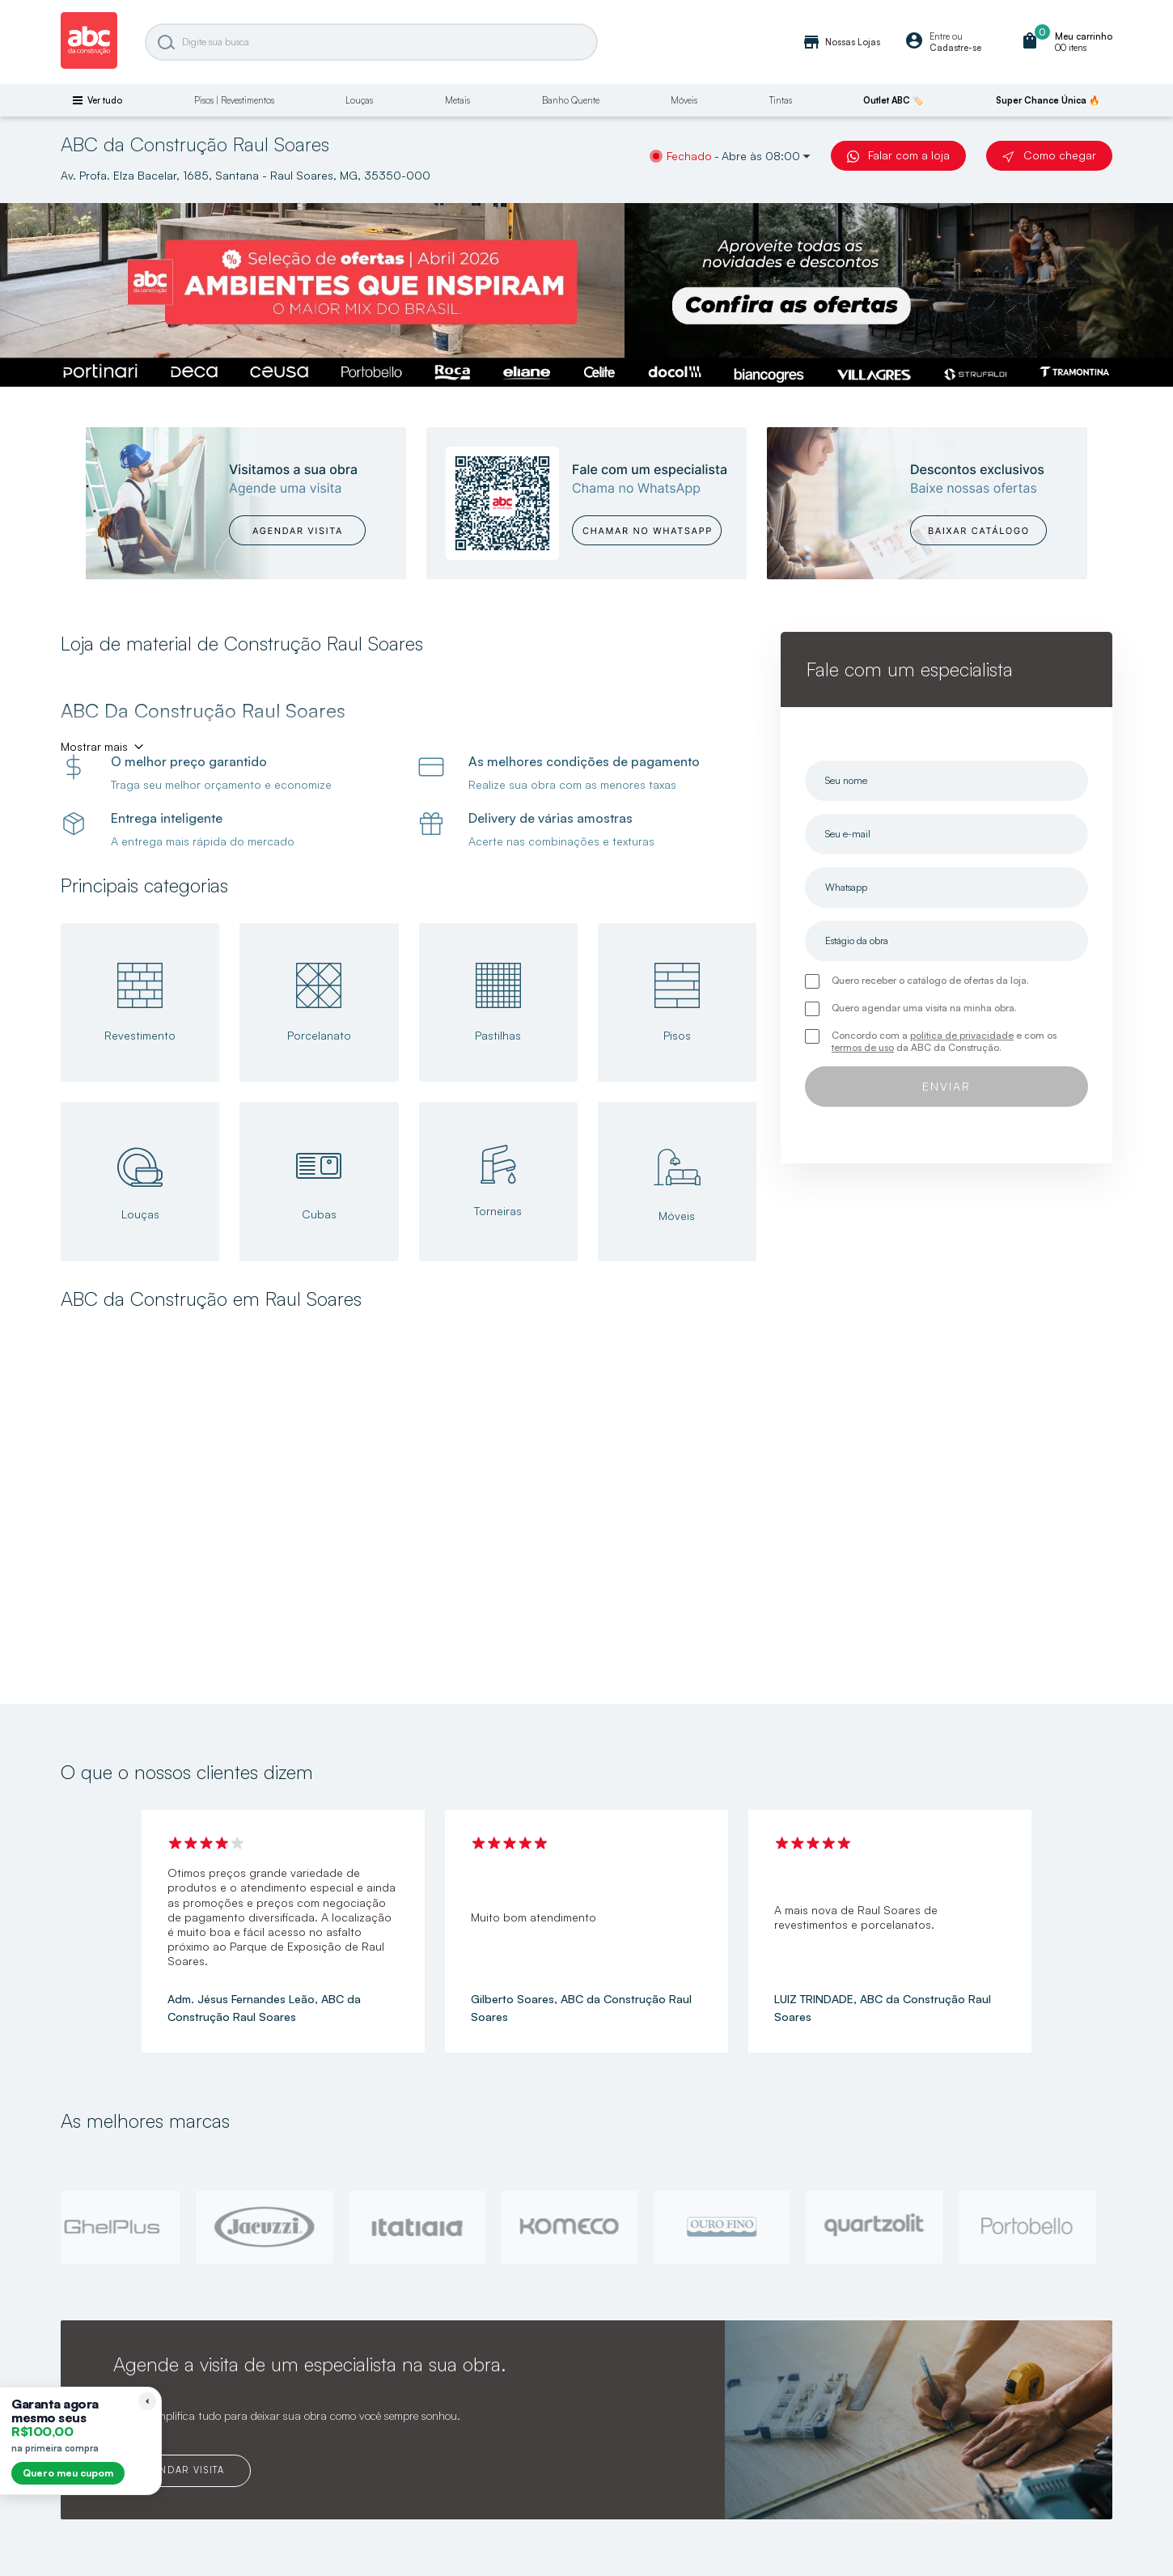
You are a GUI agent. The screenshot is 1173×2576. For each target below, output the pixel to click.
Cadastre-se (955, 47)
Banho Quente (570, 100)
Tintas (780, 100)
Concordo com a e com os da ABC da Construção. (944, 1041)
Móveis (684, 100)
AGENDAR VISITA (181, 2470)
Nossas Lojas (841, 42)
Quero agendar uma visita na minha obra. (924, 1008)
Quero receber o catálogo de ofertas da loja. (930, 980)
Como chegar (1049, 155)
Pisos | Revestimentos (234, 100)
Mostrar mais (94, 746)
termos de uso (863, 1047)
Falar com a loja (898, 155)
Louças (359, 100)
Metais (457, 100)
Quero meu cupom (68, 2473)
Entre (940, 36)
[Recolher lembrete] (147, 2401)
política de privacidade (962, 1035)
